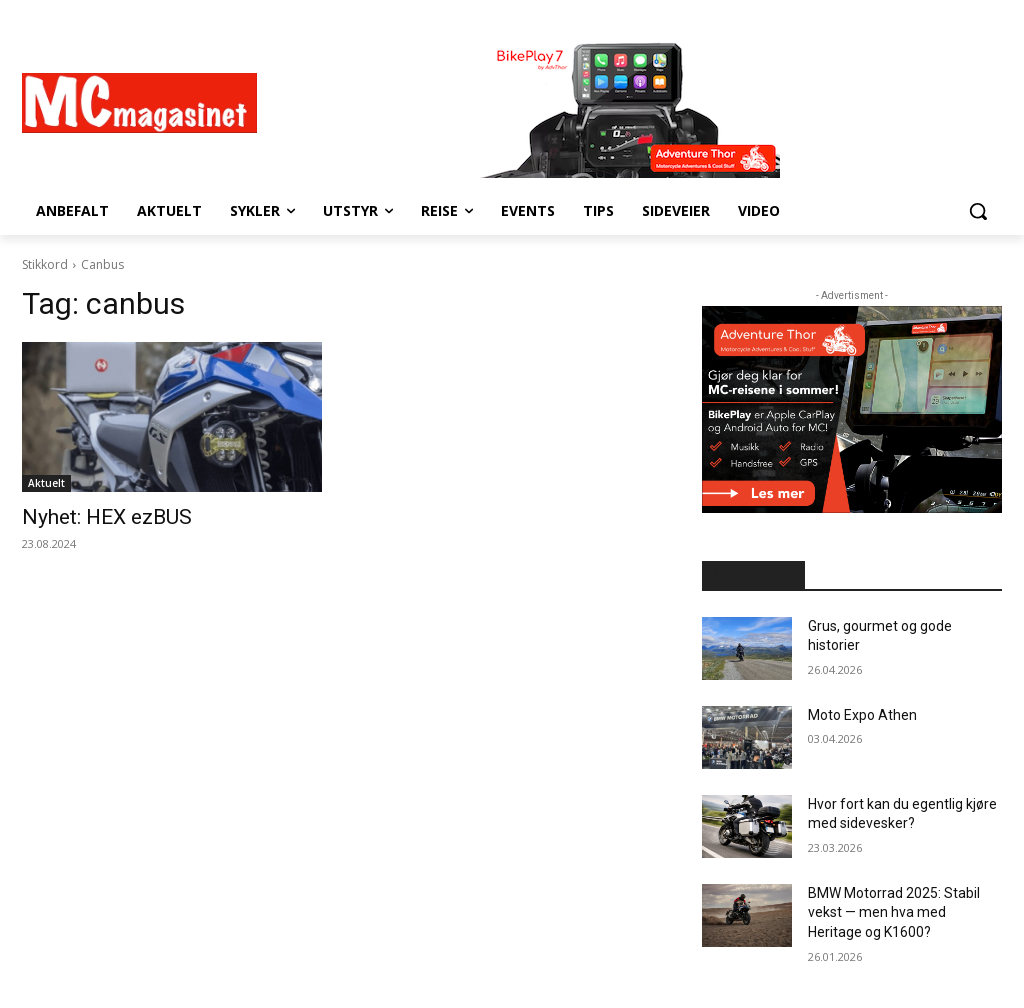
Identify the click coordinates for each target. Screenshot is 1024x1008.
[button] (978, 211)
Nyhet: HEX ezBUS (107, 517)
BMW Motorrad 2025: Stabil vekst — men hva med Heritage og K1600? (894, 912)
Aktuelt (46, 483)
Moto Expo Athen (862, 715)
